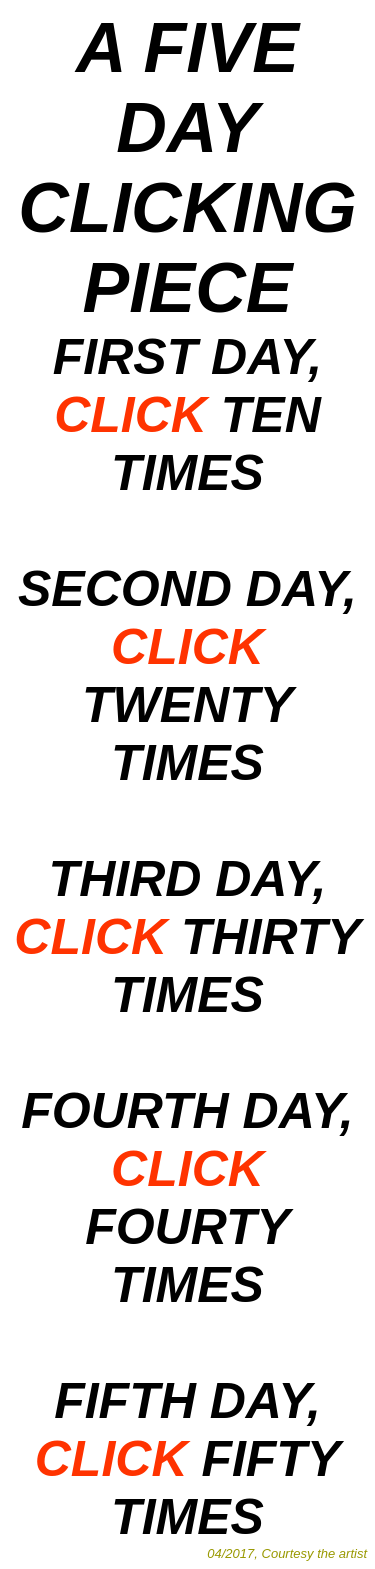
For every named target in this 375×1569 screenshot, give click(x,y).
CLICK (130, 415)
